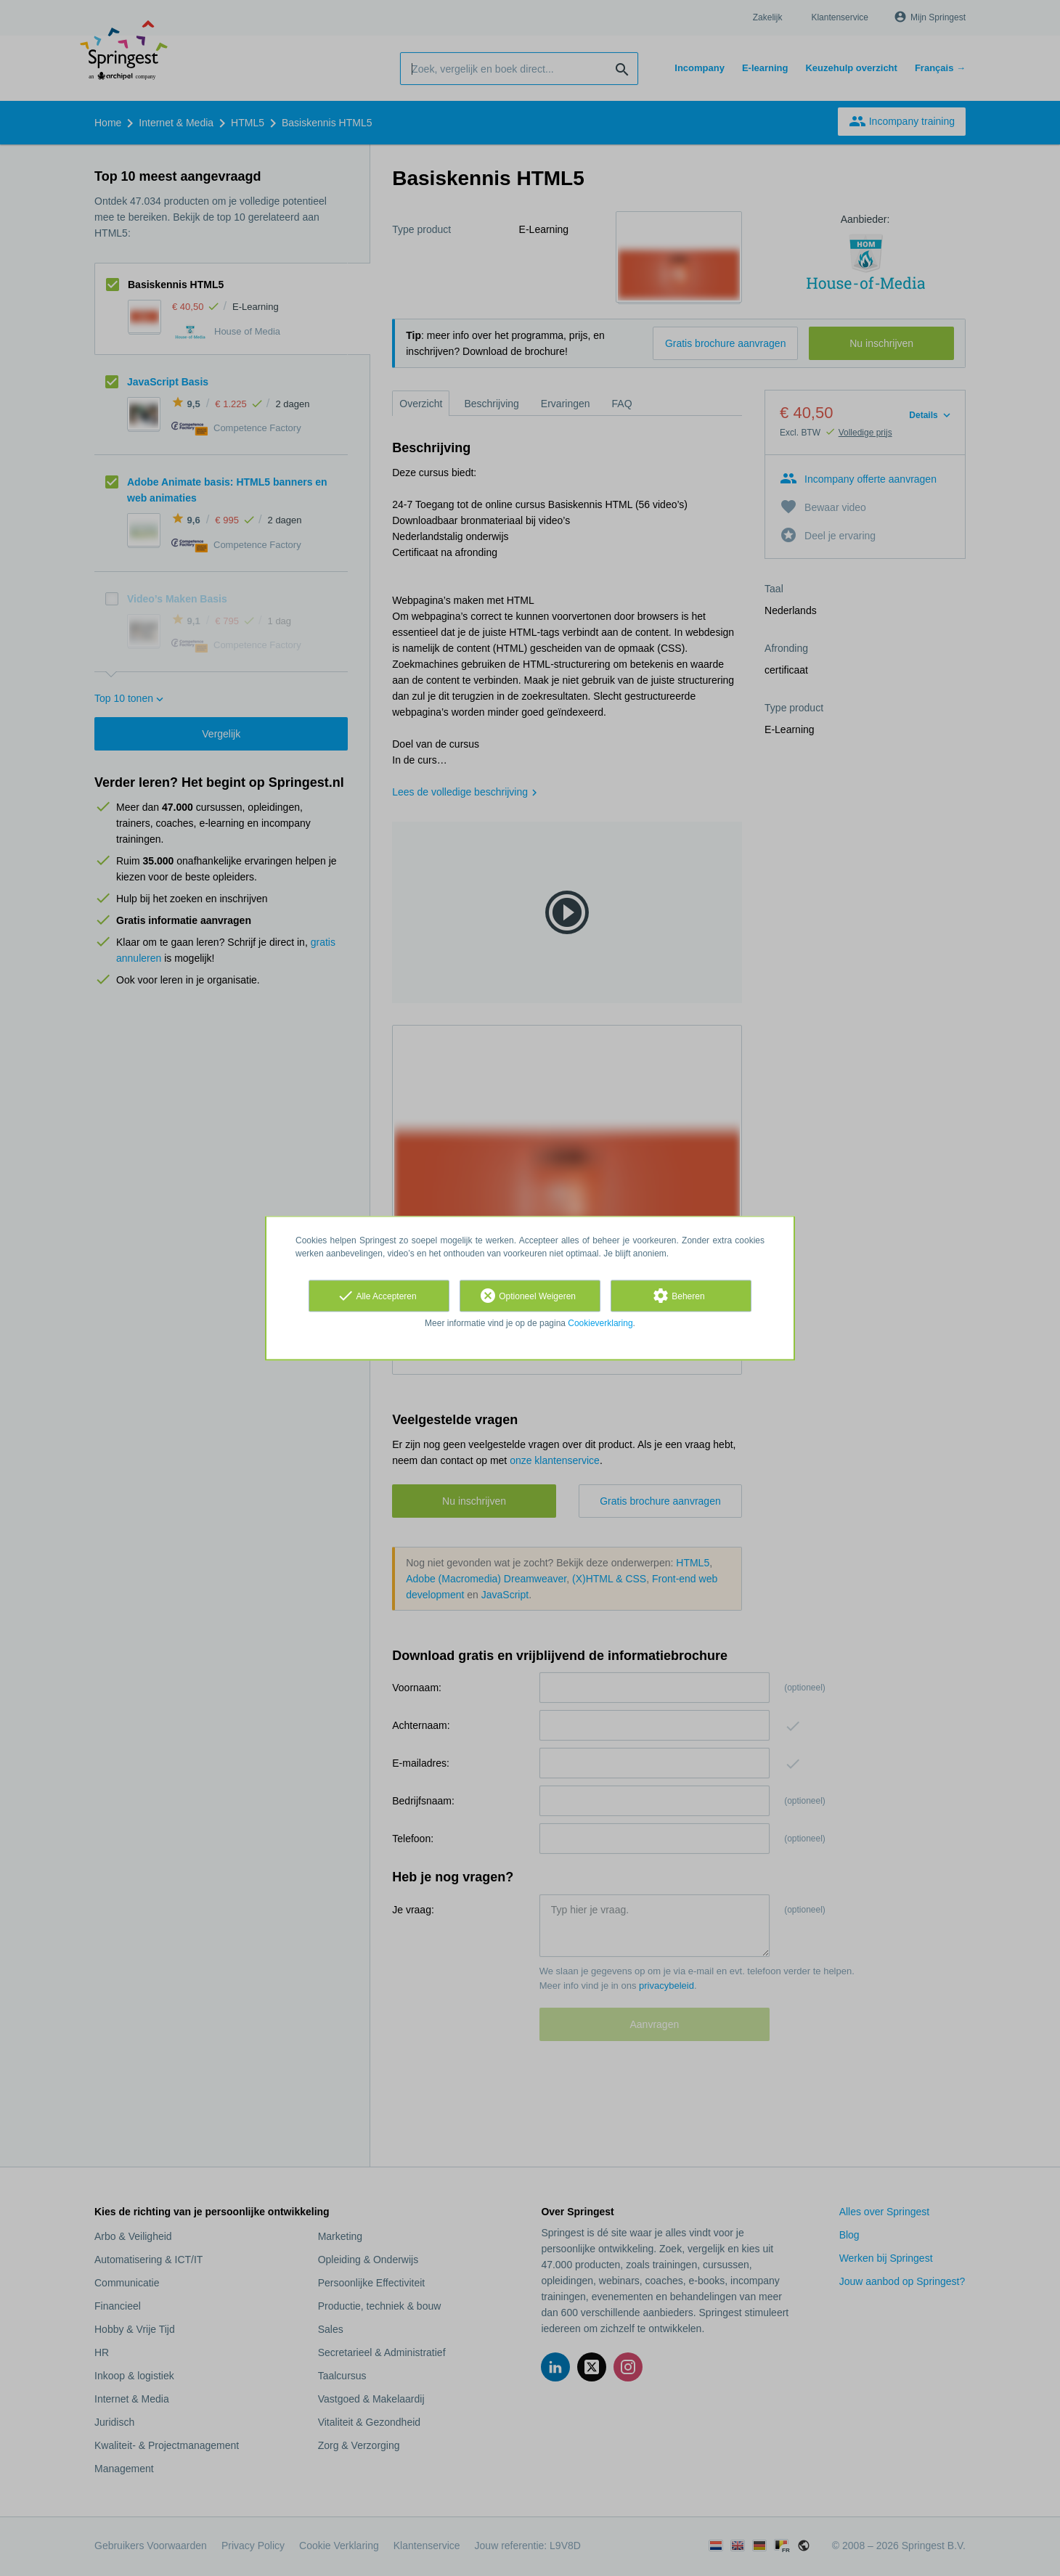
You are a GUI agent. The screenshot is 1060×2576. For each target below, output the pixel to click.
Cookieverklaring (600, 1323)
